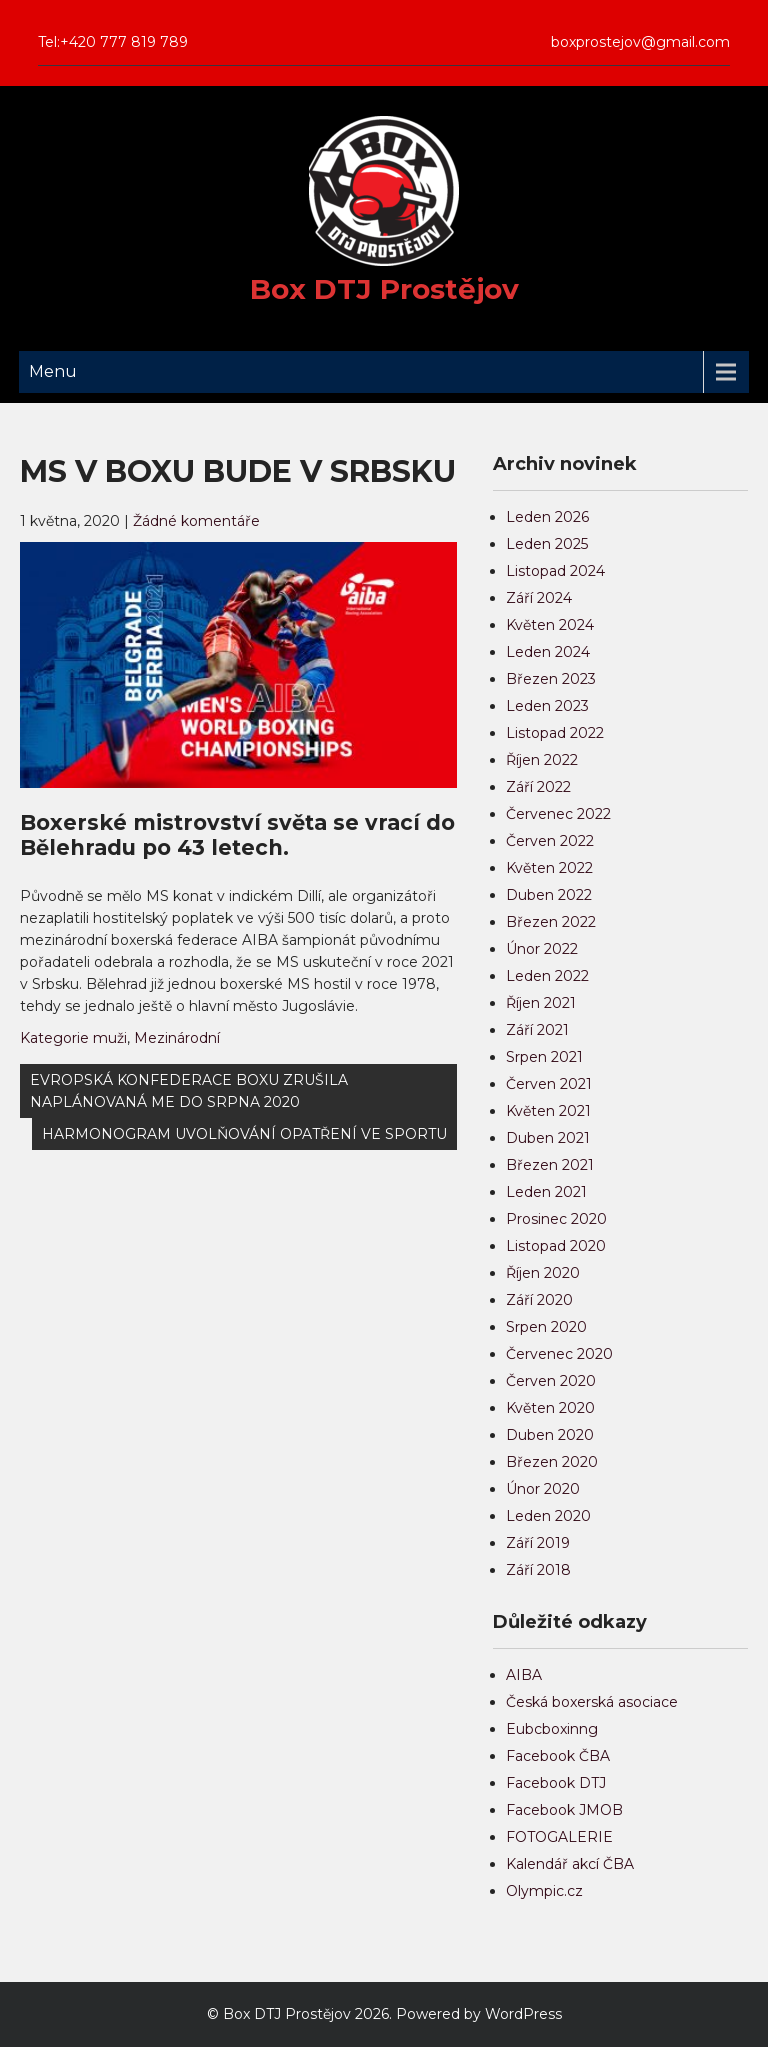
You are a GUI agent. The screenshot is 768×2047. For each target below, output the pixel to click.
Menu (53, 371)
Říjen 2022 (542, 760)
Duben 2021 (548, 1138)
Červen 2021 (549, 1084)
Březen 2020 (552, 1462)
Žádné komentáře (196, 521)
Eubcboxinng (552, 1729)
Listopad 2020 (556, 1246)
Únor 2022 (542, 949)
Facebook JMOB (564, 1810)
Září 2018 (538, 1570)
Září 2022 (538, 787)
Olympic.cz (544, 1891)
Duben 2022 (549, 895)
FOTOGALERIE (559, 1837)
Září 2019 (538, 1543)
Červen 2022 (550, 841)
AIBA (524, 1675)
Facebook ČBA (558, 1756)
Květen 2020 (550, 1408)
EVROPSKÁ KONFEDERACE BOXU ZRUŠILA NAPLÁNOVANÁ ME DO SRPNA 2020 (189, 1091)
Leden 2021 (546, 1192)
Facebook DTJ (556, 1783)
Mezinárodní (177, 1038)
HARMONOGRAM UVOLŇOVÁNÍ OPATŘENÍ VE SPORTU (244, 1134)
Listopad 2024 (555, 571)
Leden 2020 (548, 1516)
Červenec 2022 (558, 814)
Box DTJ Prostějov (384, 289)
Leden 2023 (547, 706)
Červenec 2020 (559, 1354)
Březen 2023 (551, 679)
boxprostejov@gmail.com (640, 42)
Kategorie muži (73, 1038)
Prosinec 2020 (556, 1219)
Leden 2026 (547, 517)
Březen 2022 (551, 922)
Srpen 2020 (546, 1327)
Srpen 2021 (544, 1057)
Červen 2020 (551, 1381)
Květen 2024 (550, 625)
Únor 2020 (543, 1489)
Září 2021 (537, 1030)
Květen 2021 (548, 1111)
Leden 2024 (548, 652)
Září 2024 (539, 598)
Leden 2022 (547, 976)
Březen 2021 (550, 1165)
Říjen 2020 (543, 1273)
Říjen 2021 (541, 1003)
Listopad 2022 (555, 733)
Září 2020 (539, 1300)
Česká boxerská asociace (592, 1702)
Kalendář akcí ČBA (570, 1864)
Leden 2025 (547, 544)
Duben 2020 (550, 1435)
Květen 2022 (549, 868)
